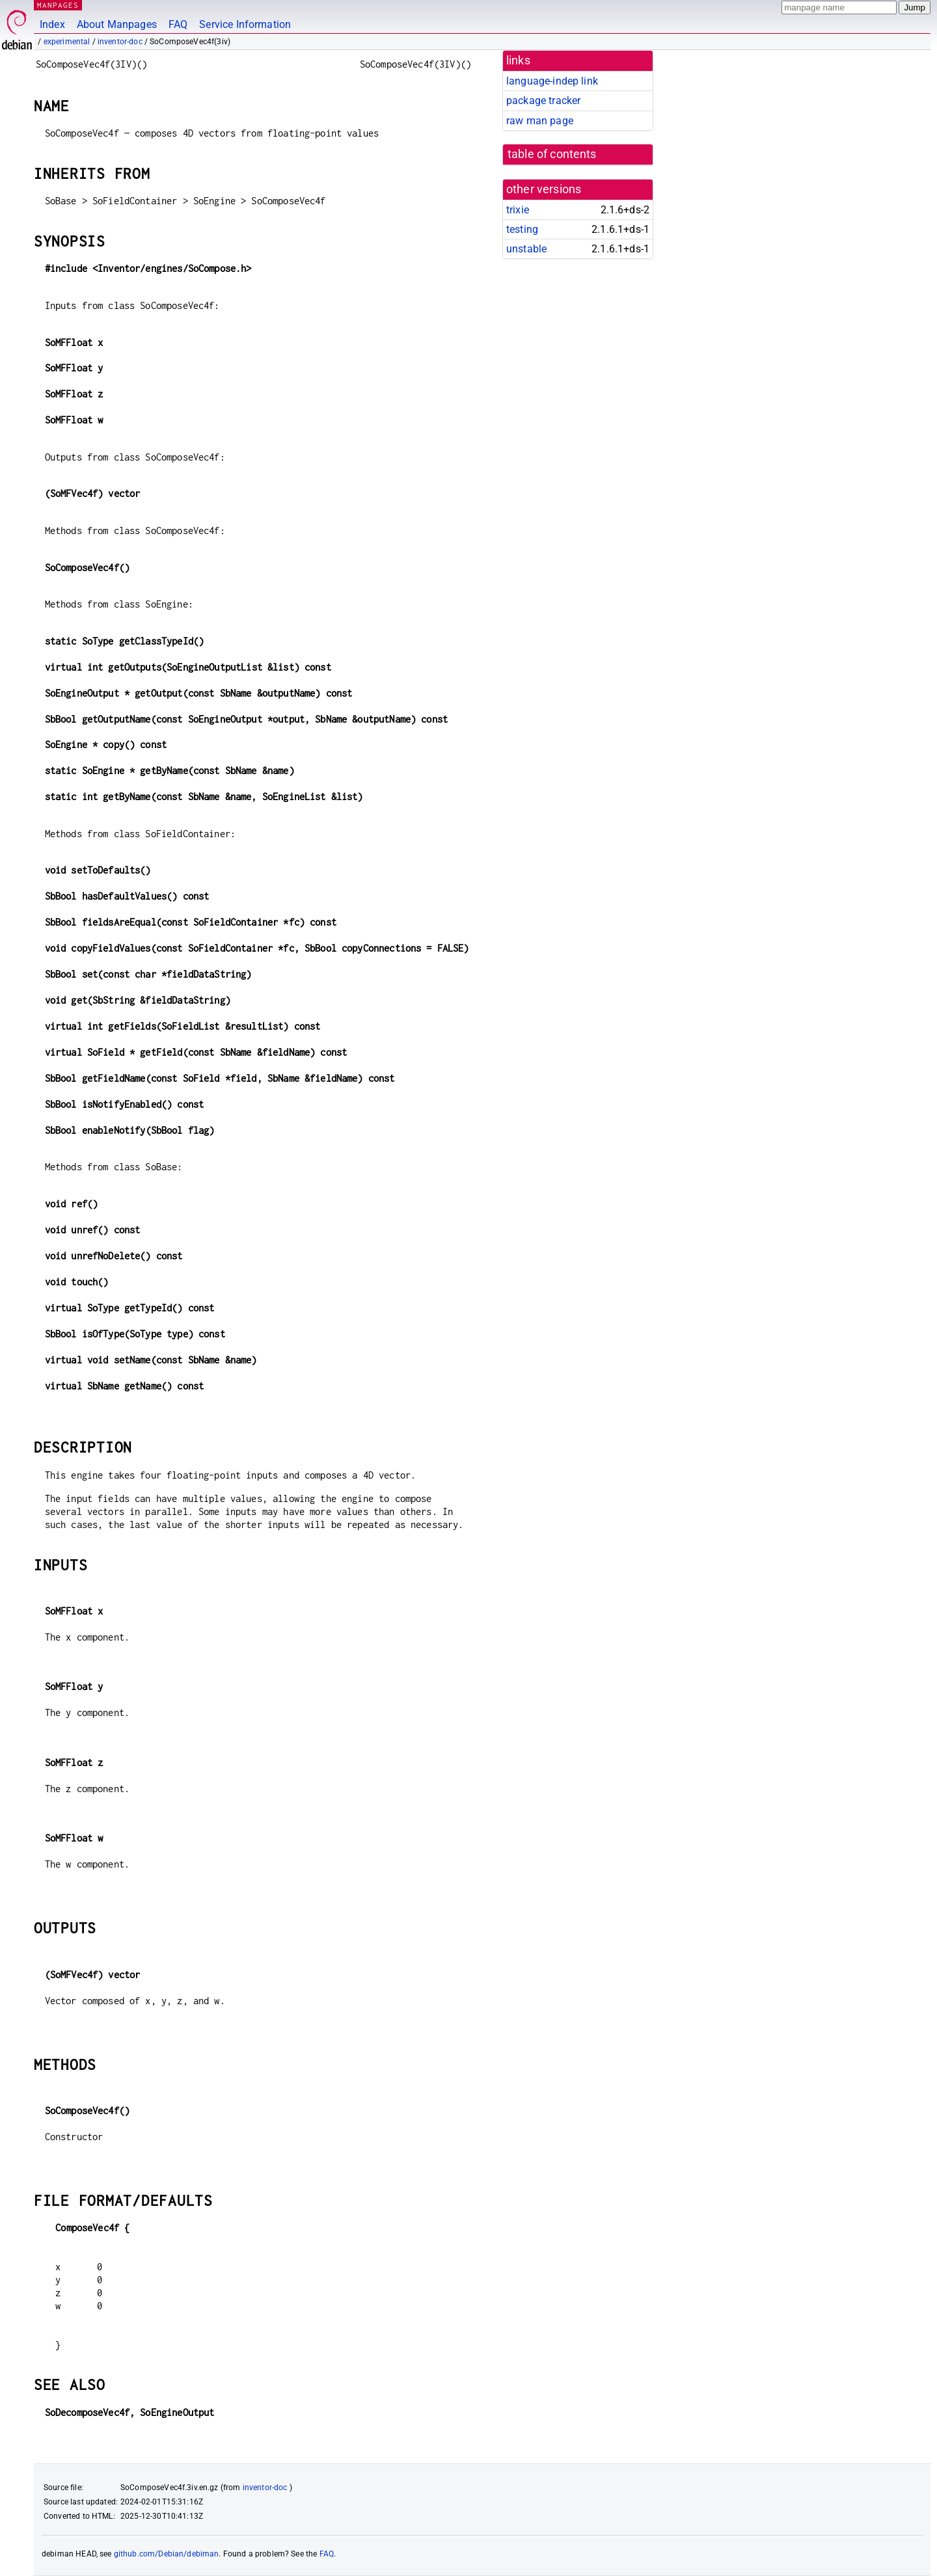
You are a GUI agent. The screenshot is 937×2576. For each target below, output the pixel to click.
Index (52, 24)
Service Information (245, 24)
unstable (526, 249)
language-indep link (552, 81)
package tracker (543, 100)
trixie (517, 210)
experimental (67, 41)
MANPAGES (58, 5)
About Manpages (117, 24)
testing (522, 229)
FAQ (178, 24)
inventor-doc (120, 41)
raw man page (539, 120)
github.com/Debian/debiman (166, 2553)
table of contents (552, 154)
